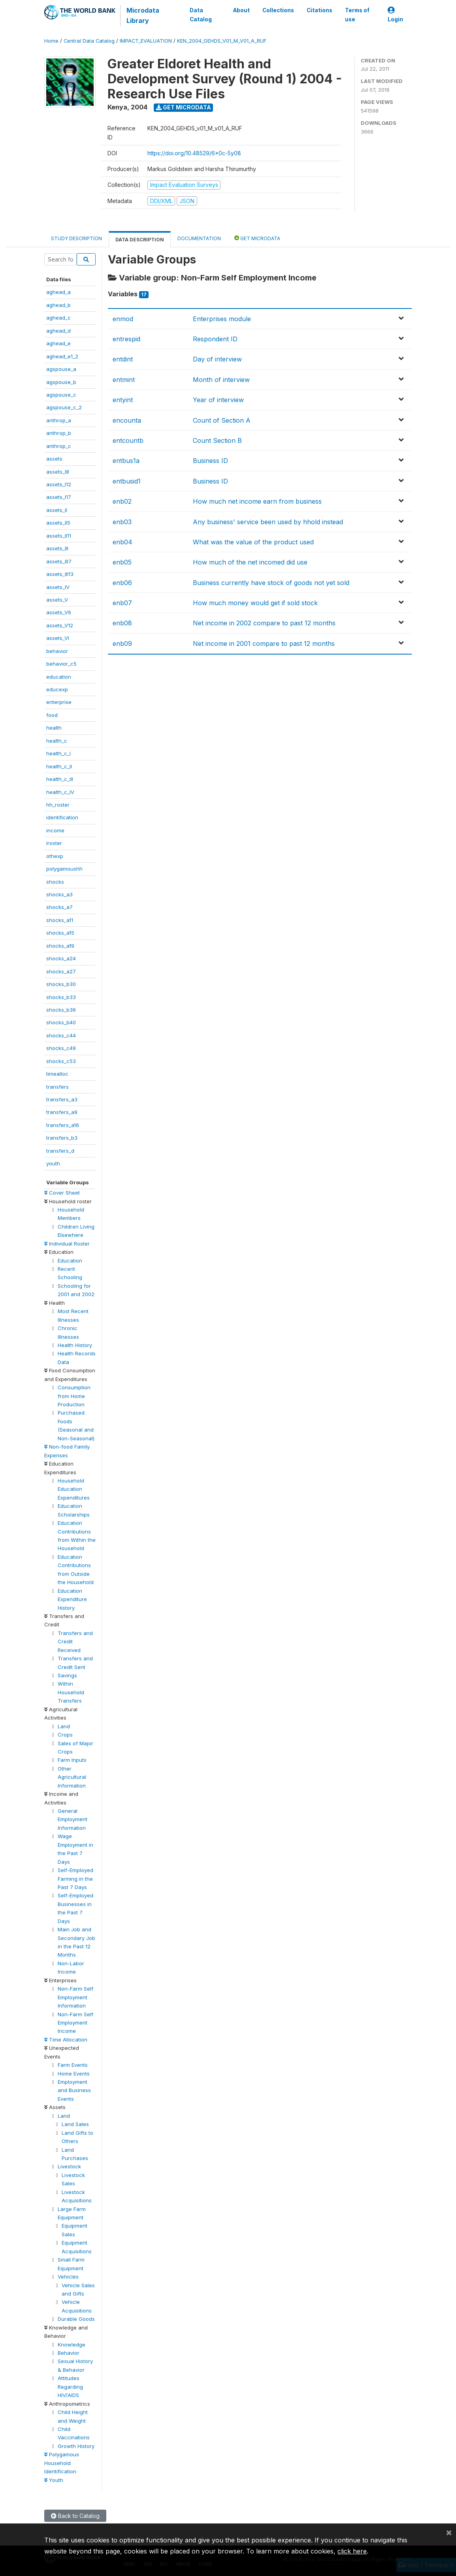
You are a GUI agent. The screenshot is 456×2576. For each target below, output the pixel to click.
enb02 (122, 501)
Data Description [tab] (139, 240)
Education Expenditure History (72, 1599)
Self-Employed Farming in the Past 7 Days (75, 1878)
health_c (56, 741)
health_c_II (59, 766)
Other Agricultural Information (72, 1777)
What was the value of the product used (253, 542)
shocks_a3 (59, 894)
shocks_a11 (59, 920)
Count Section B (217, 440)
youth (53, 1163)
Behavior (68, 2353)
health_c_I (58, 753)
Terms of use (357, 14)
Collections (278, 10)
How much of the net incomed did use (250, 562)
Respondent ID (215, 339)
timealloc (57, 1074)
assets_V (57, 599)
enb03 (122, 522)
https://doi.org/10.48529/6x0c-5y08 (194, 153)
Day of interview (217, 359)
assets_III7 (59, 561)
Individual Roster (67, 1243)
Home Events (74, 2073)
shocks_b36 (61, 1010)
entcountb (128, 440)
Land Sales (75, 2124)
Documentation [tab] (199, 238)
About (241, 10)
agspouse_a (61, 369)
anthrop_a (58, 420)
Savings (67, 1675)
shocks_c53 (61, 1061)
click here (352, 2551)
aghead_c (58, 317)
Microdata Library (142, 15)
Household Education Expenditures (74, 1489)
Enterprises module (222, 319)
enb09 (122, 643)
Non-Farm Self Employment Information (75, 1997)
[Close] (449, 2532)
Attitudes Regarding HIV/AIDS (70, 2386)
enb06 (122, 583)
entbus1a (126, 461)
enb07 (122, 603)
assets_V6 (58, 612)
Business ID (210, 461)
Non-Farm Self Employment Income (75, 2022)
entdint (123, 359)
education (58, 677)
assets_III (57, 548)
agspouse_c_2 (64, 407)
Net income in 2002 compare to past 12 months (264, 623)
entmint (124, 380)
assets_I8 (57, 472)
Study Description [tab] (76, 238)
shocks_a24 (61, 958)
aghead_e (58, 343)
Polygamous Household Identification (61, 2462)
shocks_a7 (59, 907)
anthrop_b (58, 433)
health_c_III (59, 779)
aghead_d (58, 330)
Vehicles (68, 2276)
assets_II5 (58, 522)
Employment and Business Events (74, 2090)
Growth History (76, 2446)
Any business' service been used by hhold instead (268, 522)
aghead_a (58, 292)
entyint (123, 400)
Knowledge (71, 2344)
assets (54, 458)
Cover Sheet (62, 1192)
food (52, 715)
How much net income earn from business (257, 501)
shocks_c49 (61, 1048)
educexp (57, 689)
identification (62, 817)
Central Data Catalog (89, 41)
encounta (127, 420)
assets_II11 (58, 536)
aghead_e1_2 (62, 356)
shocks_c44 (61, 1035)
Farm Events (73, 2065)
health (54, 727)
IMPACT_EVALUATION (146, 41)
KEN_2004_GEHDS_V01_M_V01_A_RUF (221, 41)
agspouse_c (61, 394)
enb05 (122, 562)
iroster (54, 843)
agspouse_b (61, 382)
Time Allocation (65, 2039)
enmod (123, 319)
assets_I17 (58, 497)
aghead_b (58, 305)
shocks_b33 (61, 997)
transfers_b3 (61, 1138)
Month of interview (221, 380)
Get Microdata (183, 107)
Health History (75, 1345)
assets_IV (58, 587)
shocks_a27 (61, 971)
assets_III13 (59, 574)
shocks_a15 (60, 933)
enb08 (122, 623)
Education (70, 1260)
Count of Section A (222, 420)
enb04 (122, 542)
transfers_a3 (61, 1099)
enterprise (59, 702)
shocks (55, 882)
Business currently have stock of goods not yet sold (271, 583)
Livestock (69, 2166)
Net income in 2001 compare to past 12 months (264, 643)
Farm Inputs (72, 1760)
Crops (65, 1734)
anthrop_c (58, 446)
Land (64, 1726)
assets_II (56, 510)
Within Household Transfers (71, 1692)
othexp (54, 856)
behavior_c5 (61, 663)
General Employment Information (72, 1819)
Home (51, 41)
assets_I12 (58, 484)
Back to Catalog (75, 2515)
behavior (57, 651)
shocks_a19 (60, 946)
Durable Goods (76, 2319)
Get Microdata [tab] (257, 238)
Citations (319, 10)
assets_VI (57, 638)
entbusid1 (127, 481)
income (55, 830)
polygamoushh (64, 869)
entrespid (126, 339)
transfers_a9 (61, 1112)
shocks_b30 (61, 984)
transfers (57, 1087)
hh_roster (58, 805)
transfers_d (60, 1151)
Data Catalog (201, 14)
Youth (53, 2480)
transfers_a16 (62, 1125)
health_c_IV (60, 792)
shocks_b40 (61, 1022)
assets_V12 (59, 625)
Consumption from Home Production (74, 1395)
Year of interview (218, 400)
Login (395, 15)
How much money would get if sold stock (255, 603)
